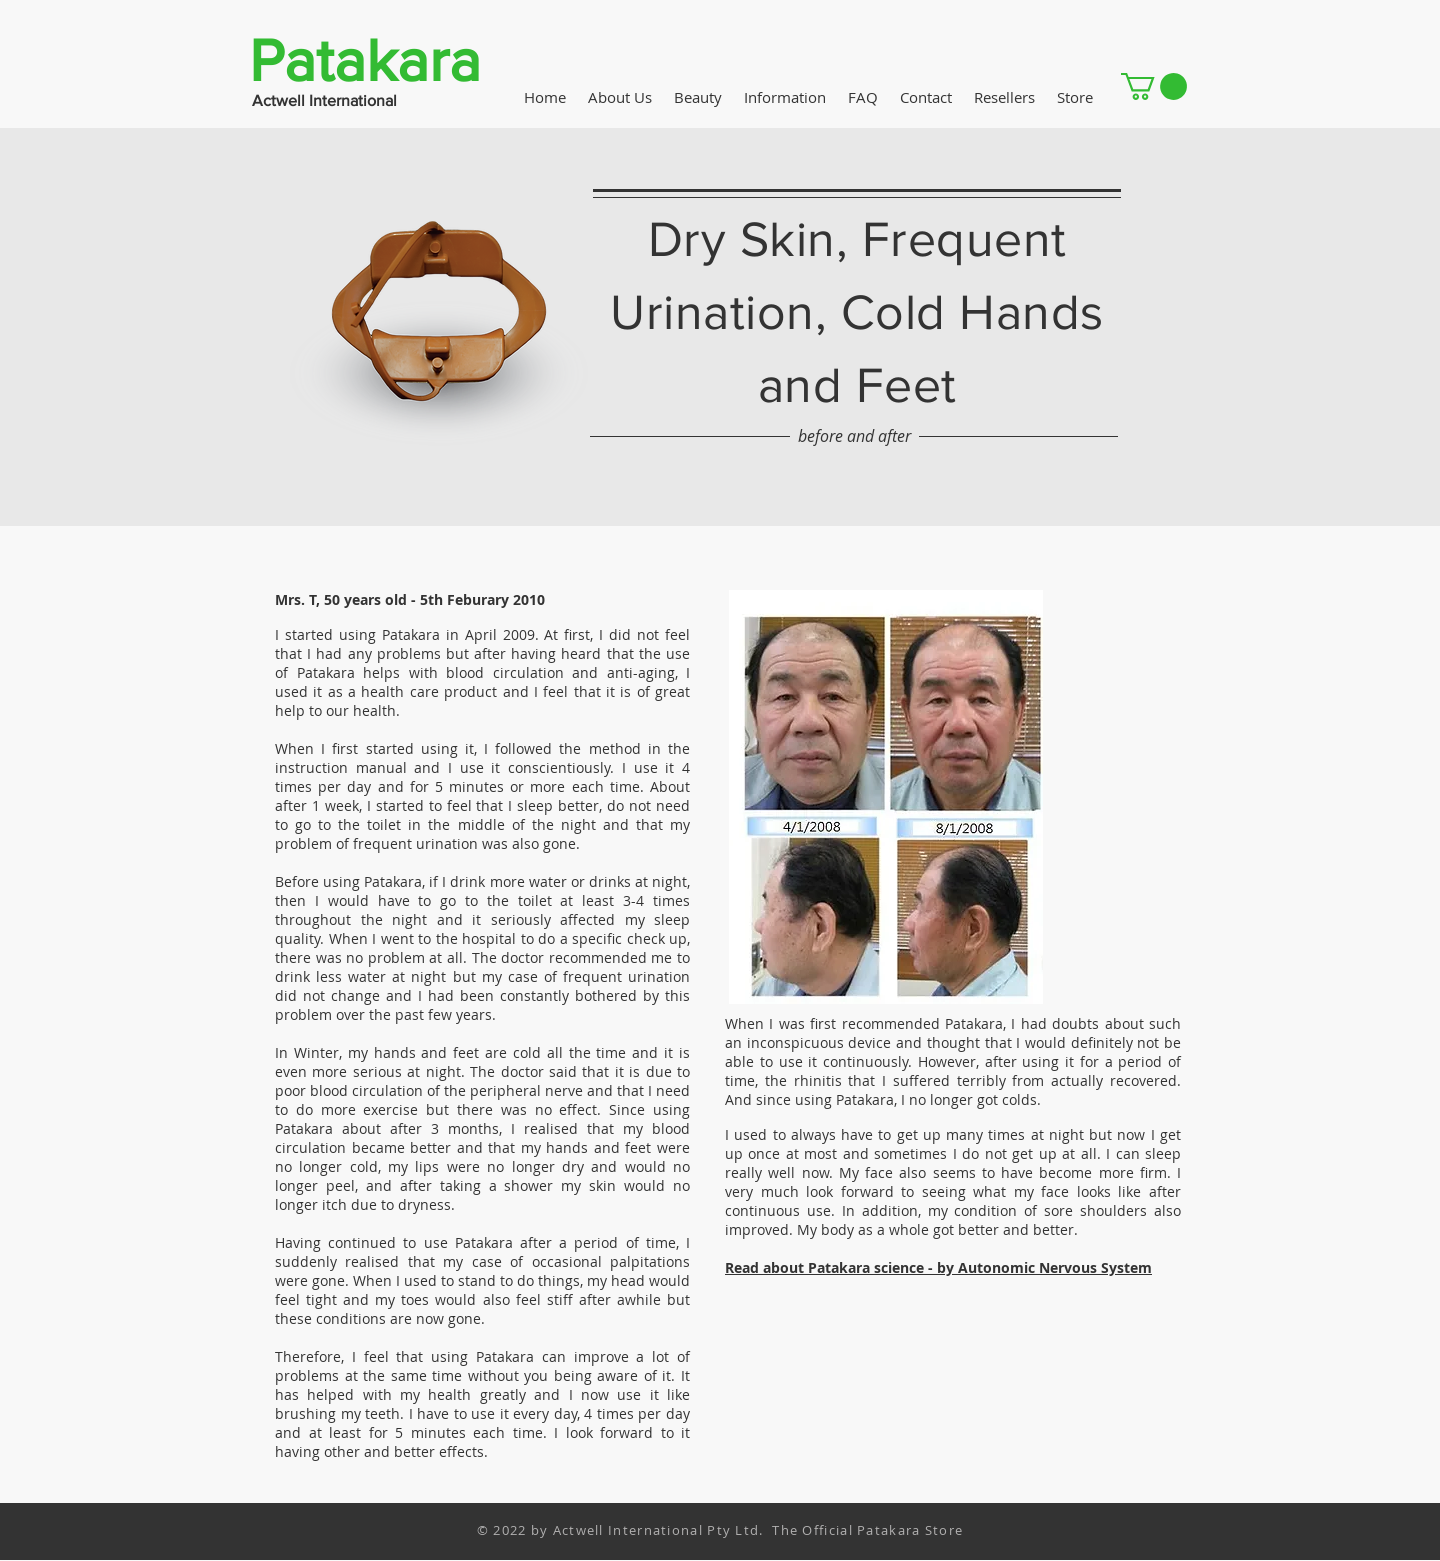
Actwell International (324, 100)
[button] (1154, 86)
